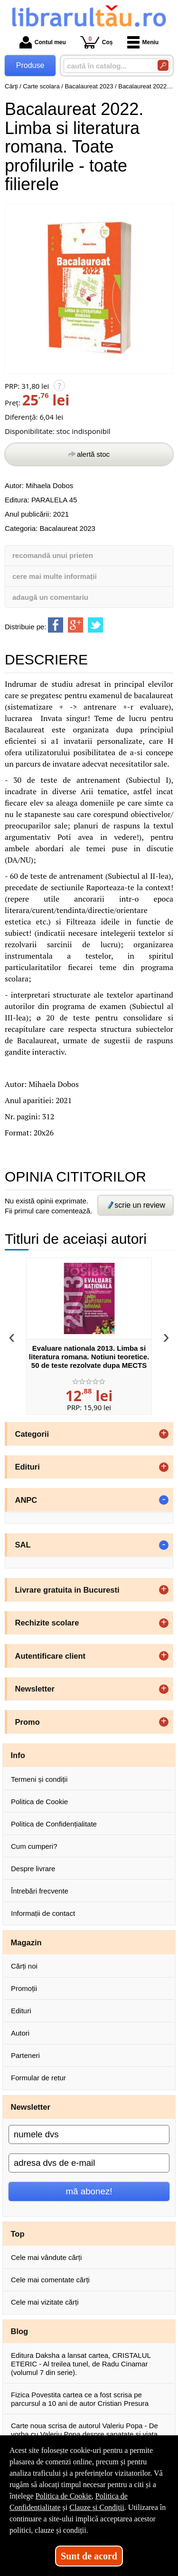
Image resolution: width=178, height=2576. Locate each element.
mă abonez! (89, 2191)
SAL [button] (23, 1544)
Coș (96, 42)
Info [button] (18, 1755)
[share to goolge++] (75, 625)
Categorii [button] (32, 1434)
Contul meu (42, 42)
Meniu (143, 42)
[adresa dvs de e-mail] (89, 2162)
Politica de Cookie (39, 1801)
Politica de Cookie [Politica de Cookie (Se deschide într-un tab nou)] (64, 2496)
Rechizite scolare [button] (47, 1622)
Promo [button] (27, 1722)
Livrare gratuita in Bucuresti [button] (67, 1590)
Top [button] (18, 2234)
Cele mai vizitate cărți (45, 2302)
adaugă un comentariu (50, 597)
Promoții (24, 1988)
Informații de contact (43, 1913)
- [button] (164, 1500)
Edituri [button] (27, 1466)
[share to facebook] (55, 625)
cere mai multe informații (54, 576)
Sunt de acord (89, 2556)
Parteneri (25, 2055)
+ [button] (164, 1434)
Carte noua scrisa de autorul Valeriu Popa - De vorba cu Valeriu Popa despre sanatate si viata (84, 2430)
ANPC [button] (26, 1500)
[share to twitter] (95, 625)
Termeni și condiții (39, 1779)
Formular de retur (38, 2078)
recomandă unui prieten (52, 555)
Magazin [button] (26, 1942)
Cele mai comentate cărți (50, 2280)
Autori (20, 2033)
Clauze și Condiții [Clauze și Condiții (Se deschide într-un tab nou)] (96, 2507)
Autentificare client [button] (50, 1656)
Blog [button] (19, 2331)
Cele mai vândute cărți (46, 2257)
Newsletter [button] (35, 1688)
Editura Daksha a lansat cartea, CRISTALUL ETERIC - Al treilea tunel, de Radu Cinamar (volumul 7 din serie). (80, 2363)
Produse (30, 65)
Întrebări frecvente (39, 1891)
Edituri (21, 2011)
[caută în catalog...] (107, 66)
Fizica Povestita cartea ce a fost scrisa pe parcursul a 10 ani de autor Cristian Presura (80, 2399)
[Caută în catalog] (163, 65)
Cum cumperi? (34, 1846)
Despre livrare (33, 1869)
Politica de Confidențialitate (54, 1824)
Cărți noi (24, 1966)
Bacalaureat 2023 (67, 528)
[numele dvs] (89, 2134)
